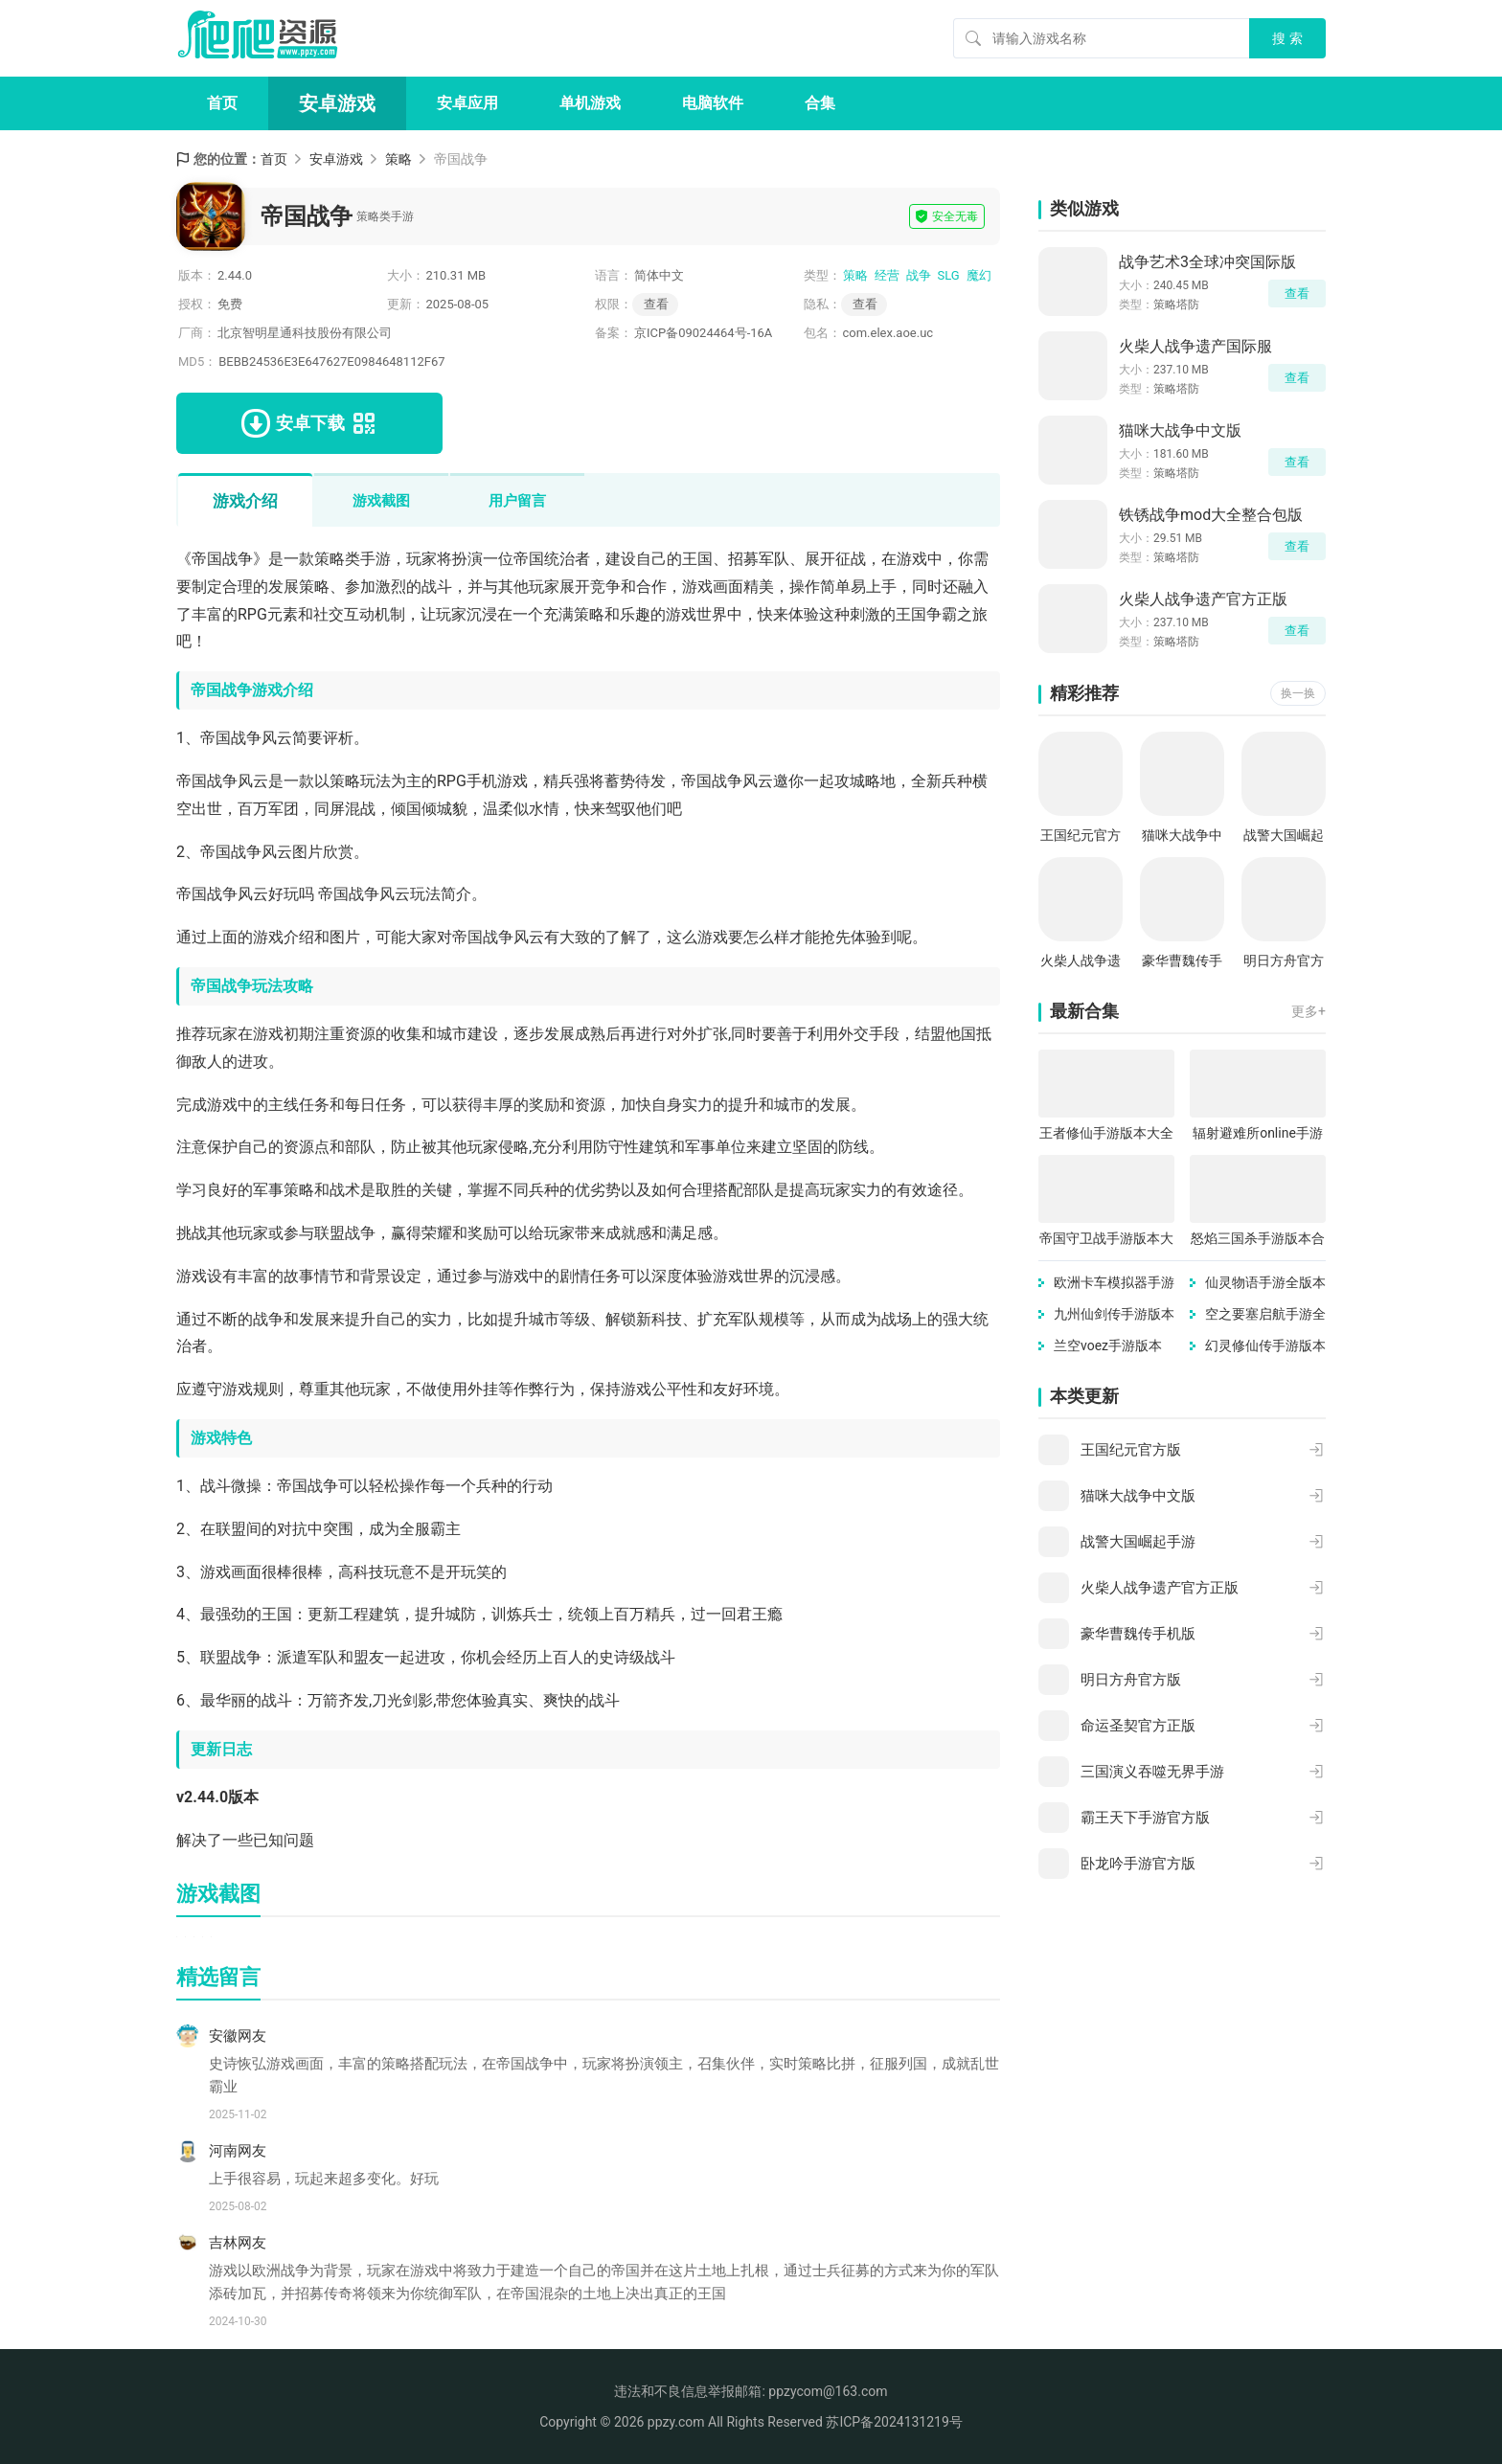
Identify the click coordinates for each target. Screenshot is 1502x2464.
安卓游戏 (337, 103)
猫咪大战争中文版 (1180, 430)
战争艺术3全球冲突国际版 (1207, 262)
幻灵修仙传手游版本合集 (1265, 1347)
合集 (820, 103)
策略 (398, 159)
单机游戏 (590, 103)
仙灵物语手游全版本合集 (1265, 1284)
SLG (949, 275)
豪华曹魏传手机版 (1182, 962)
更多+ (1308, 1011)
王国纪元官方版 (1080, 836)
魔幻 (979, 275)
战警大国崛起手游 (1283, 836)
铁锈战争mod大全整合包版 (1211, 515)
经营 (887, 275)
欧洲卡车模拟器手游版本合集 (1114, 1284)
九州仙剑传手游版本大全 (1114, 1315)
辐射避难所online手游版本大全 (1258, 1134)
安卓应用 (467, 103)
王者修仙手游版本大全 (1106, 1133)
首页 (222, 103)
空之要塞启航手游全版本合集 (1265, 1315)
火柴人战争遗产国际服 (1195, 346)
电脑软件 (712, 103)
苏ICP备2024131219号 (894, 2422)
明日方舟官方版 (1283, 962)
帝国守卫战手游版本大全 (1106, 1240)
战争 (918, 275)
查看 (865, 304)
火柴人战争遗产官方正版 (1203, 599)
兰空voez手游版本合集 (1108, 1347)
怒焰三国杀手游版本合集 (1258, 1240)
